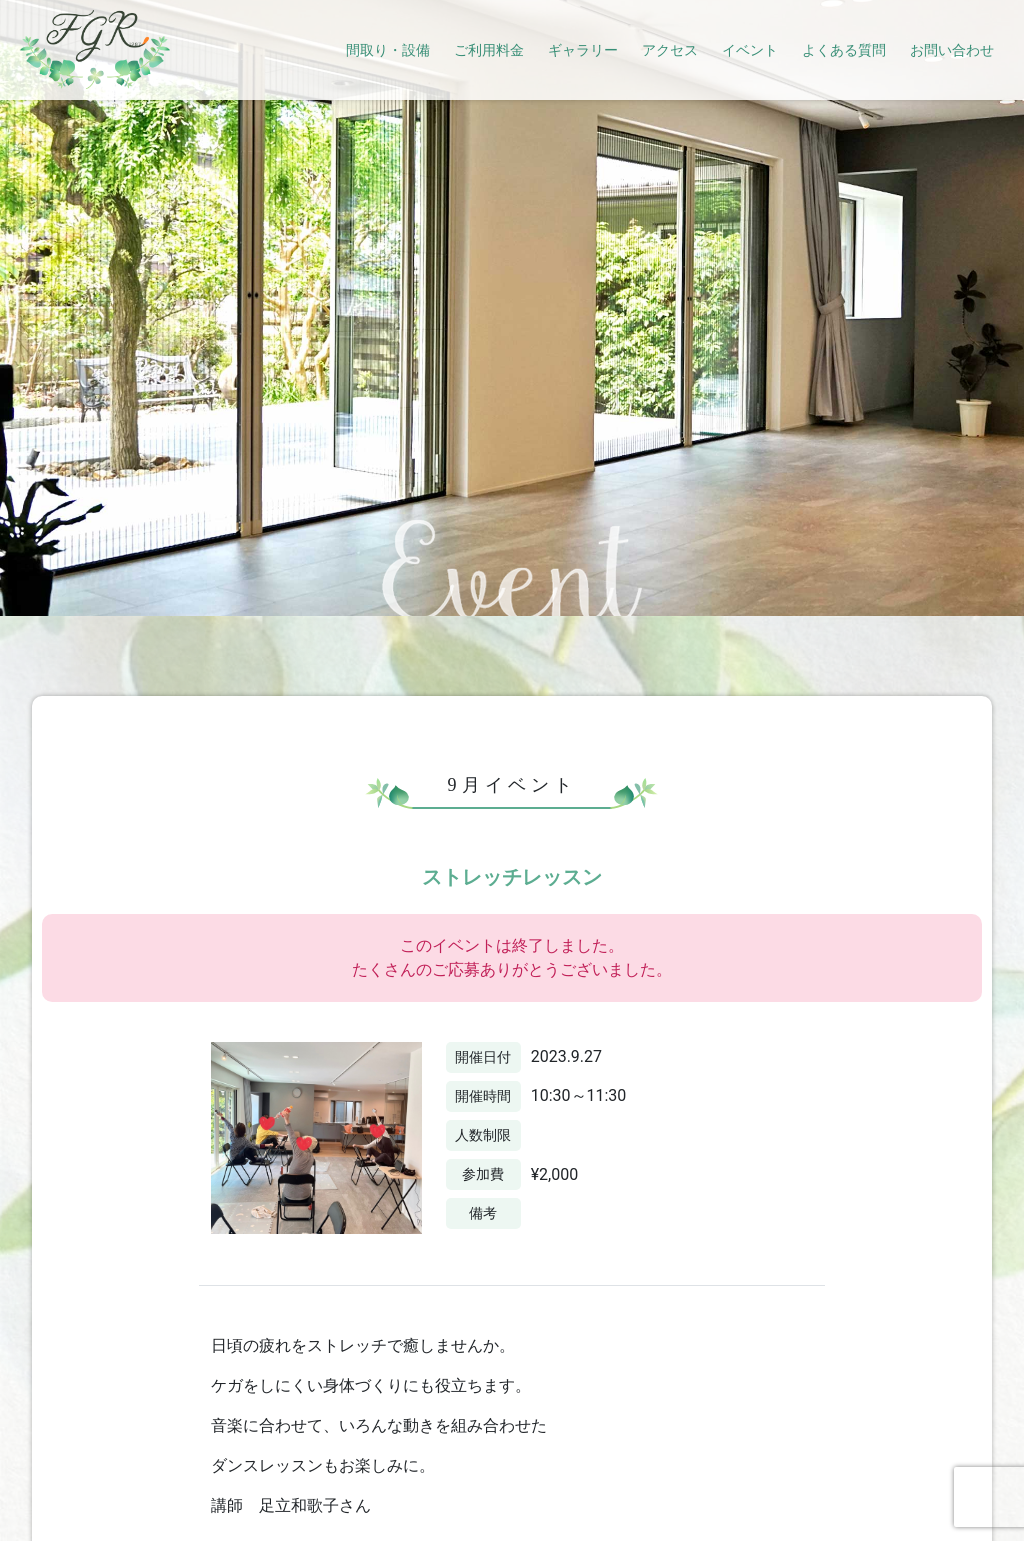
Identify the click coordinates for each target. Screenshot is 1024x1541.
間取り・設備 (388, 50)
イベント (750, 50)
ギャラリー (583, 50)
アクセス (670, 50)
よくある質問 (844, 50)
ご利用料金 (489, 50)
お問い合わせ (952, 50)
